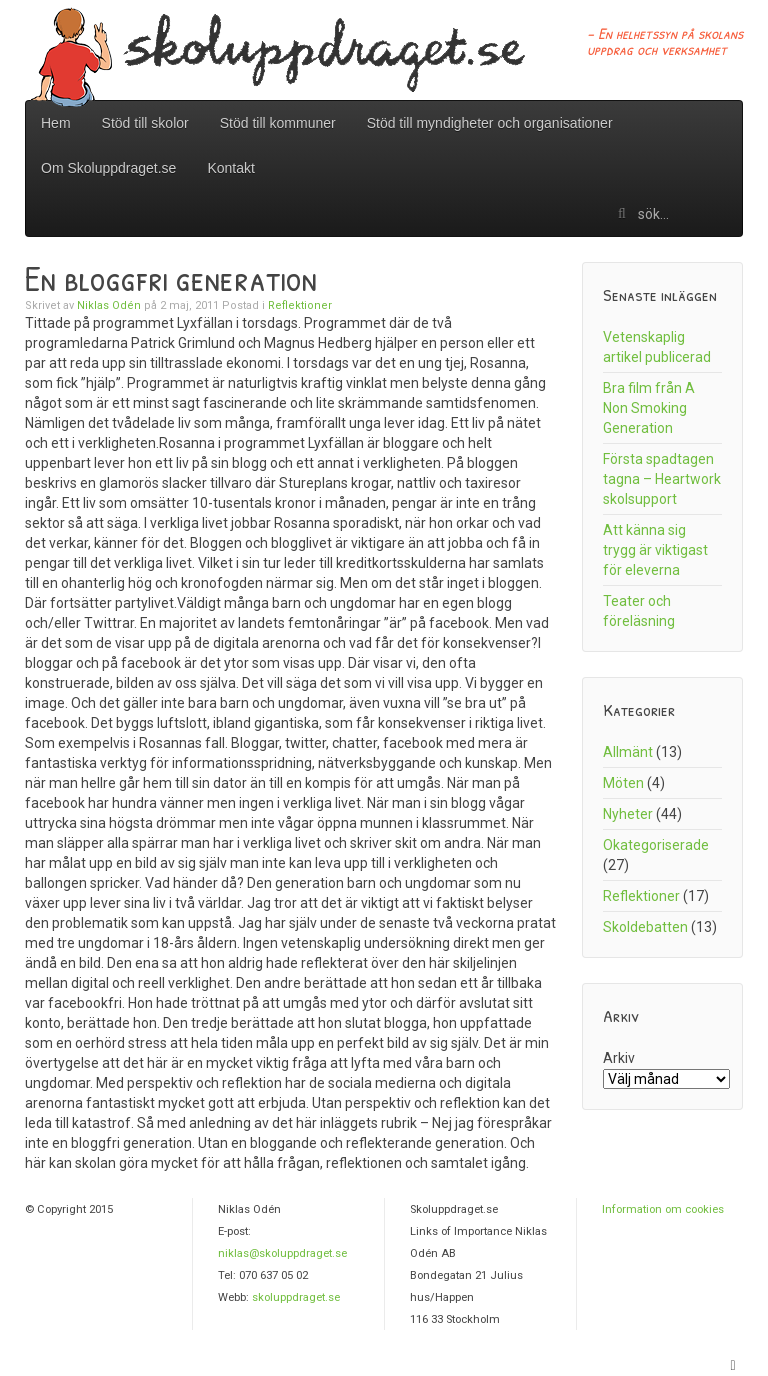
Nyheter (628, 814)
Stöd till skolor (145, 123)
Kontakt (230, 168)
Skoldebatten (645, 927)
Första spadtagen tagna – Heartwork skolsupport (662, 479)
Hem (56, 123)
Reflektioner (300, 305)
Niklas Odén (109, 305)
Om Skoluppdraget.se (108, 168)
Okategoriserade (656, 845)
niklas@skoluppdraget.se (282, 1253)
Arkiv (619, 1058)
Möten (623, 783)
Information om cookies (663, 1209)
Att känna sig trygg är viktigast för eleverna (655, 550)
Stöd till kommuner (278, 123)
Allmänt (628, 752)
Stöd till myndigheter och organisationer (490, 123)
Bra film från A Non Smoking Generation (649, 408)
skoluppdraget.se (296, 1297)
